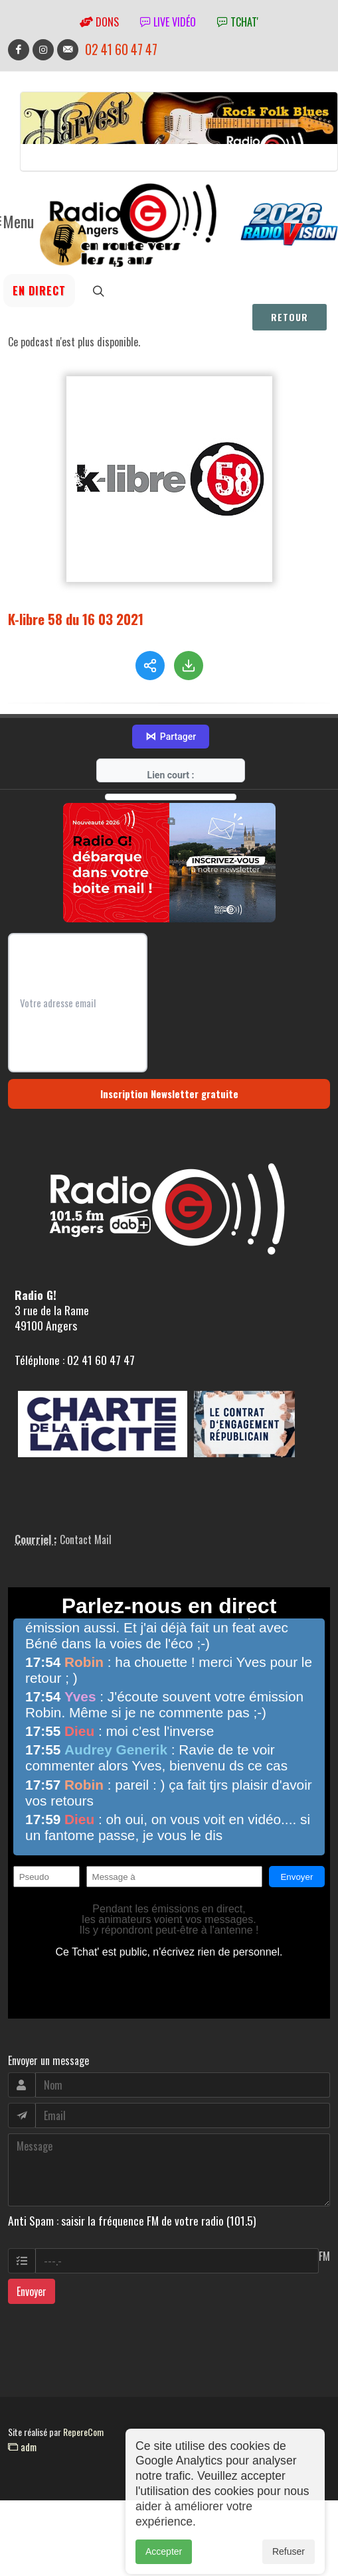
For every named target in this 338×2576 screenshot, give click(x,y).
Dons (99, 22)
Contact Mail (86, 1539)
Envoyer (31, 2291)
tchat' (237, 22)
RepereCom (83, 2432)
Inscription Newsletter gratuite (169, 1093)
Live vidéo (168, 22)
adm (22, 2446)
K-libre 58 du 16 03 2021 (75, 618)
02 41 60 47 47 (121, 49)
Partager (170, 737)
